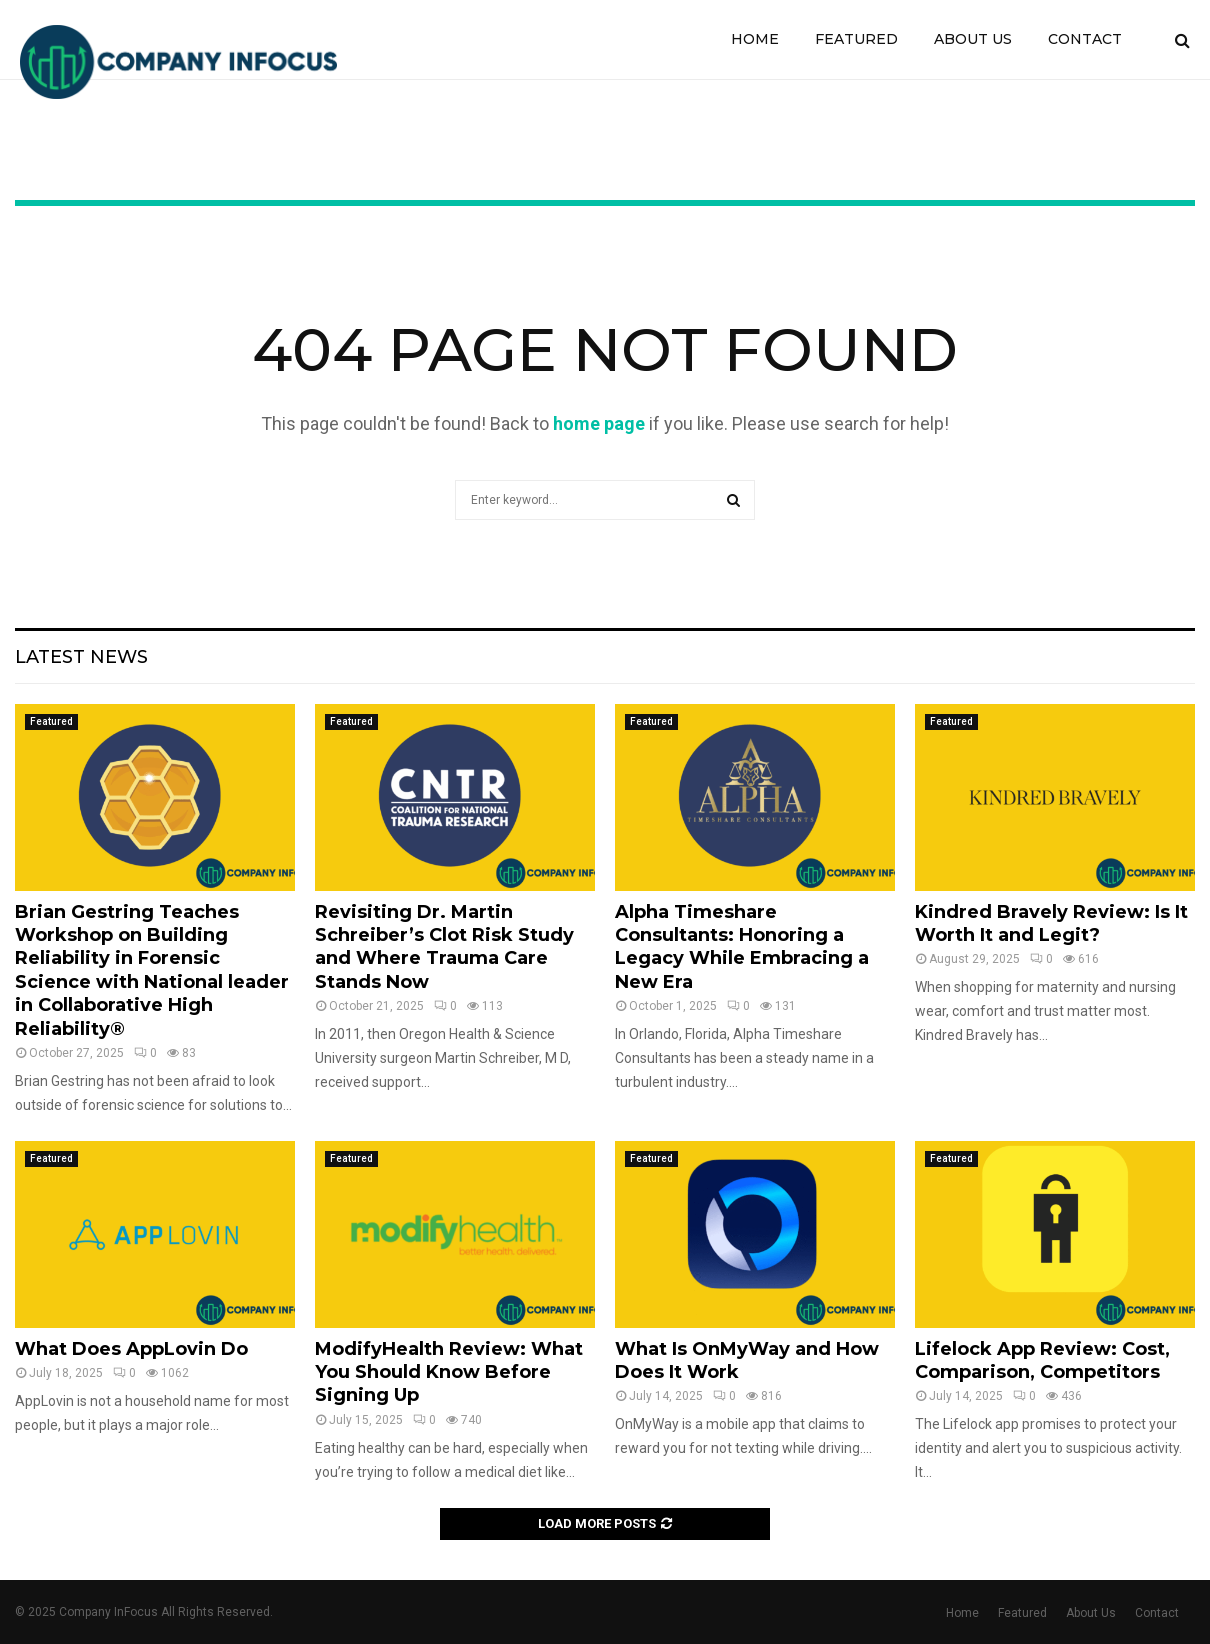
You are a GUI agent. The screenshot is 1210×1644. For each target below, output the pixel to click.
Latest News (81, 657)
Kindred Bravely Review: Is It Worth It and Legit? (1051, 923)
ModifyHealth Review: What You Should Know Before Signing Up (449, 1372)
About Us (973, 39)
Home (755, 39)
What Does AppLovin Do (131, 1349)
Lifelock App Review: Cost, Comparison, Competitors (1042, 1360)
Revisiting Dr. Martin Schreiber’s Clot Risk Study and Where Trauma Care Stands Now (444, 947)
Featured (856, 39)
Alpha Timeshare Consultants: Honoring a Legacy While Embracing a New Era (742, 947)
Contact (1085, 39)
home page (599, 423)
